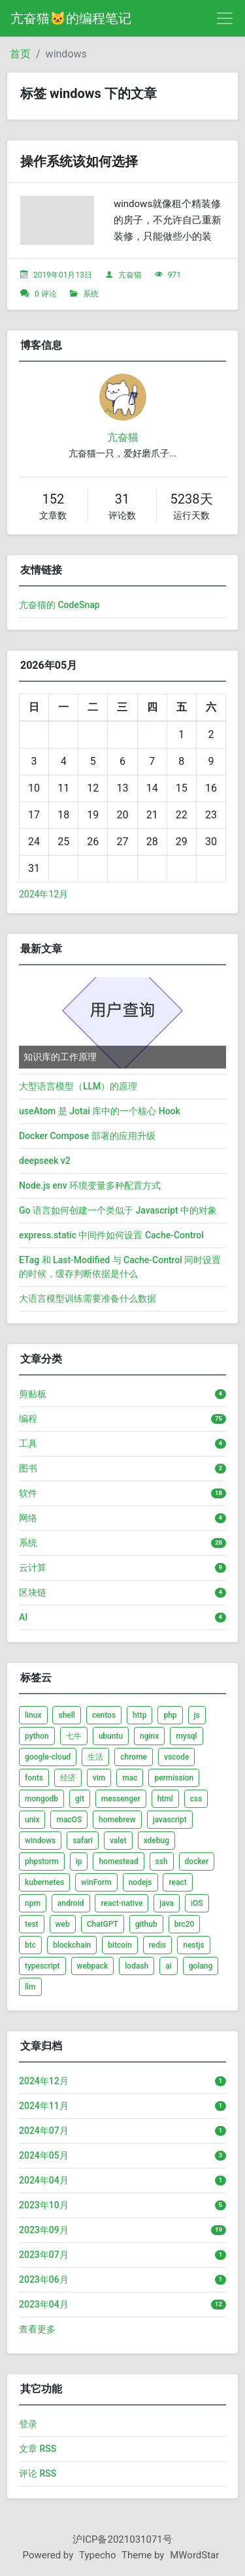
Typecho (97, 2555)
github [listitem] (146, 1924)
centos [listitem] (104, 1715)
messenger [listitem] (120, 1798)
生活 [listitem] (95, 1757)
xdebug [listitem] (156, 1840)
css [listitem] (196, 1798)
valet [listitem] (118, 1840)
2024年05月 (44, 2155)
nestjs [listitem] (193, 1945)
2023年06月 (44, 2279)
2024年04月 (44, 2180)
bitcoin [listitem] (120, 1945)
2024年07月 (44, 2130)
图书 (28, 1468)
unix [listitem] (32, 1819)
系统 (91, 293)
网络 (28, 1518)
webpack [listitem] (92, 1966)
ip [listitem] (79, 1861)
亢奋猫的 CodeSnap (59, 605)
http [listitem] (139, 1715)
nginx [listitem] (149, 1736)
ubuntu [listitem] (111, 1736)
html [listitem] (165, 1798)
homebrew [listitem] (117, 1819)
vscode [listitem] (176, 1757)
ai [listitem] (168, 1966)
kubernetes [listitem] (44, 1882)
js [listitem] (197, 1715)
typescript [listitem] (42, 1966)
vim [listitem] (99, 1777)
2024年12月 (43, 894)
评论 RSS (37, 2473)
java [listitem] (166, 1903)
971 (174, 275)
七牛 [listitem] (74, 1736)
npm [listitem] (33, 1903)
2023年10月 (44, 2205)
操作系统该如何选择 (79, 161)
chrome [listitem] (133, 1757)
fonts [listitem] (34, 1777)
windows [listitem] (40, 1840)
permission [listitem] (173, 1777)
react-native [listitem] (121, 1903)
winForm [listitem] (96, 1882)
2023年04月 (44, 2304)
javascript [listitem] (170, 1819)
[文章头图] (57, 220)
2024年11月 (44, 2106)
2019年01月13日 (62, 275)
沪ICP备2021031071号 (122, 2539)
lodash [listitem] (136, 1966)
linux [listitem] (33, 1715)
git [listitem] (79, 1798)
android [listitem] (70, 1903)
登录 (28, 2424)
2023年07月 (44, 2254)
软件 (28, 1493)
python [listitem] (37, 1736)
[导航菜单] (225, 18)
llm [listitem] (30, 1986)
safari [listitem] (83, 1840)
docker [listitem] (197, 1861)
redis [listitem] (158, 1945)
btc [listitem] (30, 1945)
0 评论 (46, 293)
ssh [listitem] (161, 1861)
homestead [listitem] (118, 1861)
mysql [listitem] (186, 1736)
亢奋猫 (130, 275)
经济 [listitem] (68, 1777)
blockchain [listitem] (72, 1945)
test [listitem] (32, 1924)
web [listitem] (63, 1924)
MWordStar (194, 2555)
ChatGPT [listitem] (102, 1924)
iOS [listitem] (197, 1903)
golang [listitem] (201, 1966)
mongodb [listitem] (41, 1798)
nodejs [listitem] (140, 1882)
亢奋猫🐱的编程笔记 (70, 18)
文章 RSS (37, 2448)
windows (66, 54)
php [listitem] (169, 1715)
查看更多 (37, 2329)
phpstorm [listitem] (42, 1861)
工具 (28, 1443)
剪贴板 (32, 1394)
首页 (20, 54)
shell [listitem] (66, 1715)
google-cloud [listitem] (48, 1757)
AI (23, 1617)
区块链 (32, 1592)
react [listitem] (177, 1882)
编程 (28, 1418)
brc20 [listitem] (184, 1924)
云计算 (32, 1567)
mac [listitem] (129, 1777)
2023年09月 (44, 2230)
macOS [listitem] (69, 1819)
